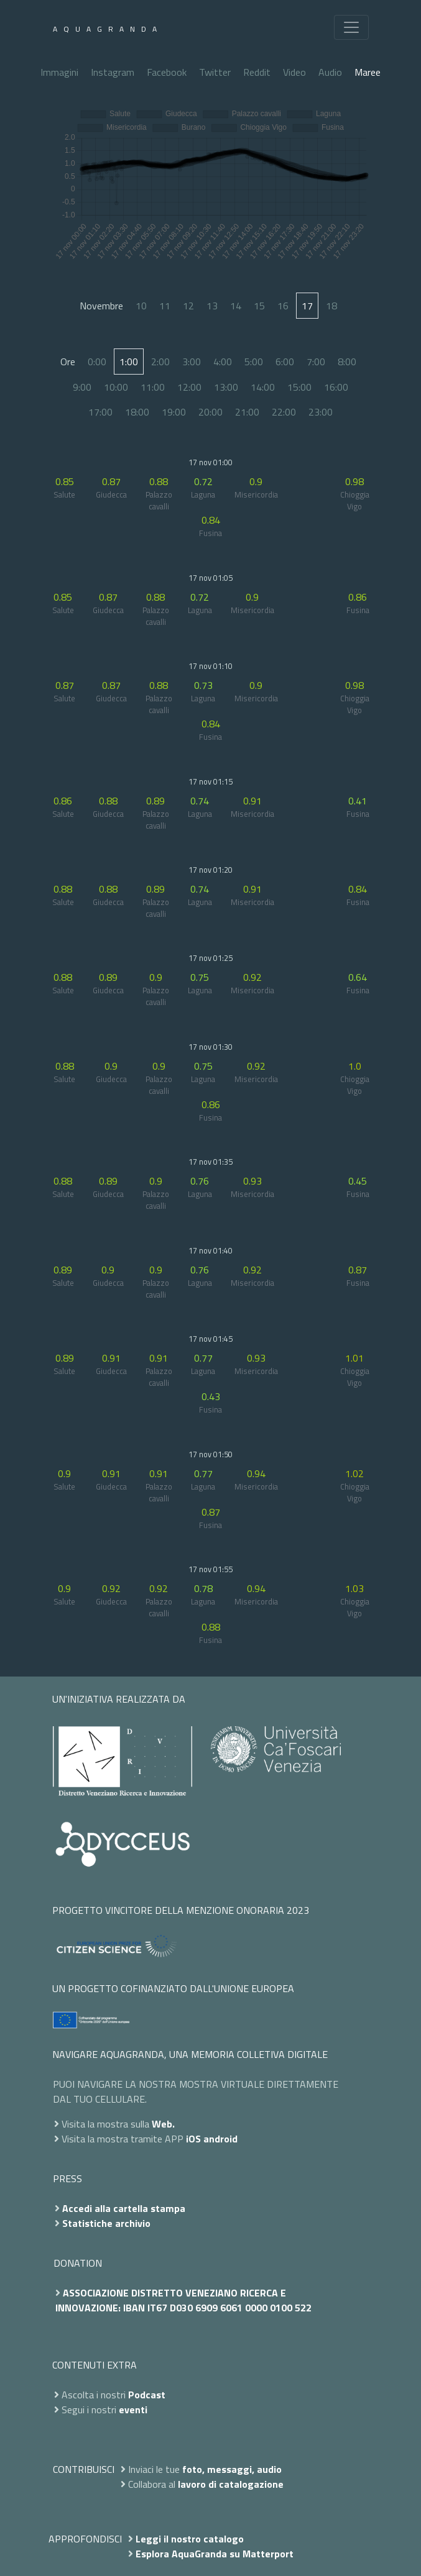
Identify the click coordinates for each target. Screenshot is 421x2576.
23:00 (320, 411)
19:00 (174, 411)
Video (294, 72)
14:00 (263, 387)
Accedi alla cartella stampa (123, 2208)
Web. (163, 2123)
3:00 (191, 361)
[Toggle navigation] (351, 27)
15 (259, 305)
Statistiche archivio (106, 2223)
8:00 (347, 361)
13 (212, 305)
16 (283, 305)
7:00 (316, 361)
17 (307, 305)
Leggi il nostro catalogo (190, 2538)
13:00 (226, 387)
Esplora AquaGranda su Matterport (215, 2553)
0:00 (97, 361)
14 (235, 305)
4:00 (222, 361)
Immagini (59, 72)
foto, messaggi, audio (232, 2469)
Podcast (146, 2394)
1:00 (128, 361)
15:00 (299, 387)
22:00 (284, 411)
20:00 (210, 411)
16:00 (336, 387)
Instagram (112, 72)
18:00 (137, 411)
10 (141, 305)
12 (188, 305)
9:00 (82, 387)
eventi (133, 2409)
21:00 (247, 411)
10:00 (116, 387)
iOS (193, 2138)
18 (331, 305)
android (220, 2138)
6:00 (284, 361)
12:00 (189, 387)
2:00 (160, 361)
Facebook (167, 72)
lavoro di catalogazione (231, 2484)
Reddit (257, 72)
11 (164, 305)
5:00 (253, 361)
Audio (330, 72)
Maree (367, 72)
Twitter (215, 72)
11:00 (153, 387)
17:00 (100, 411)
